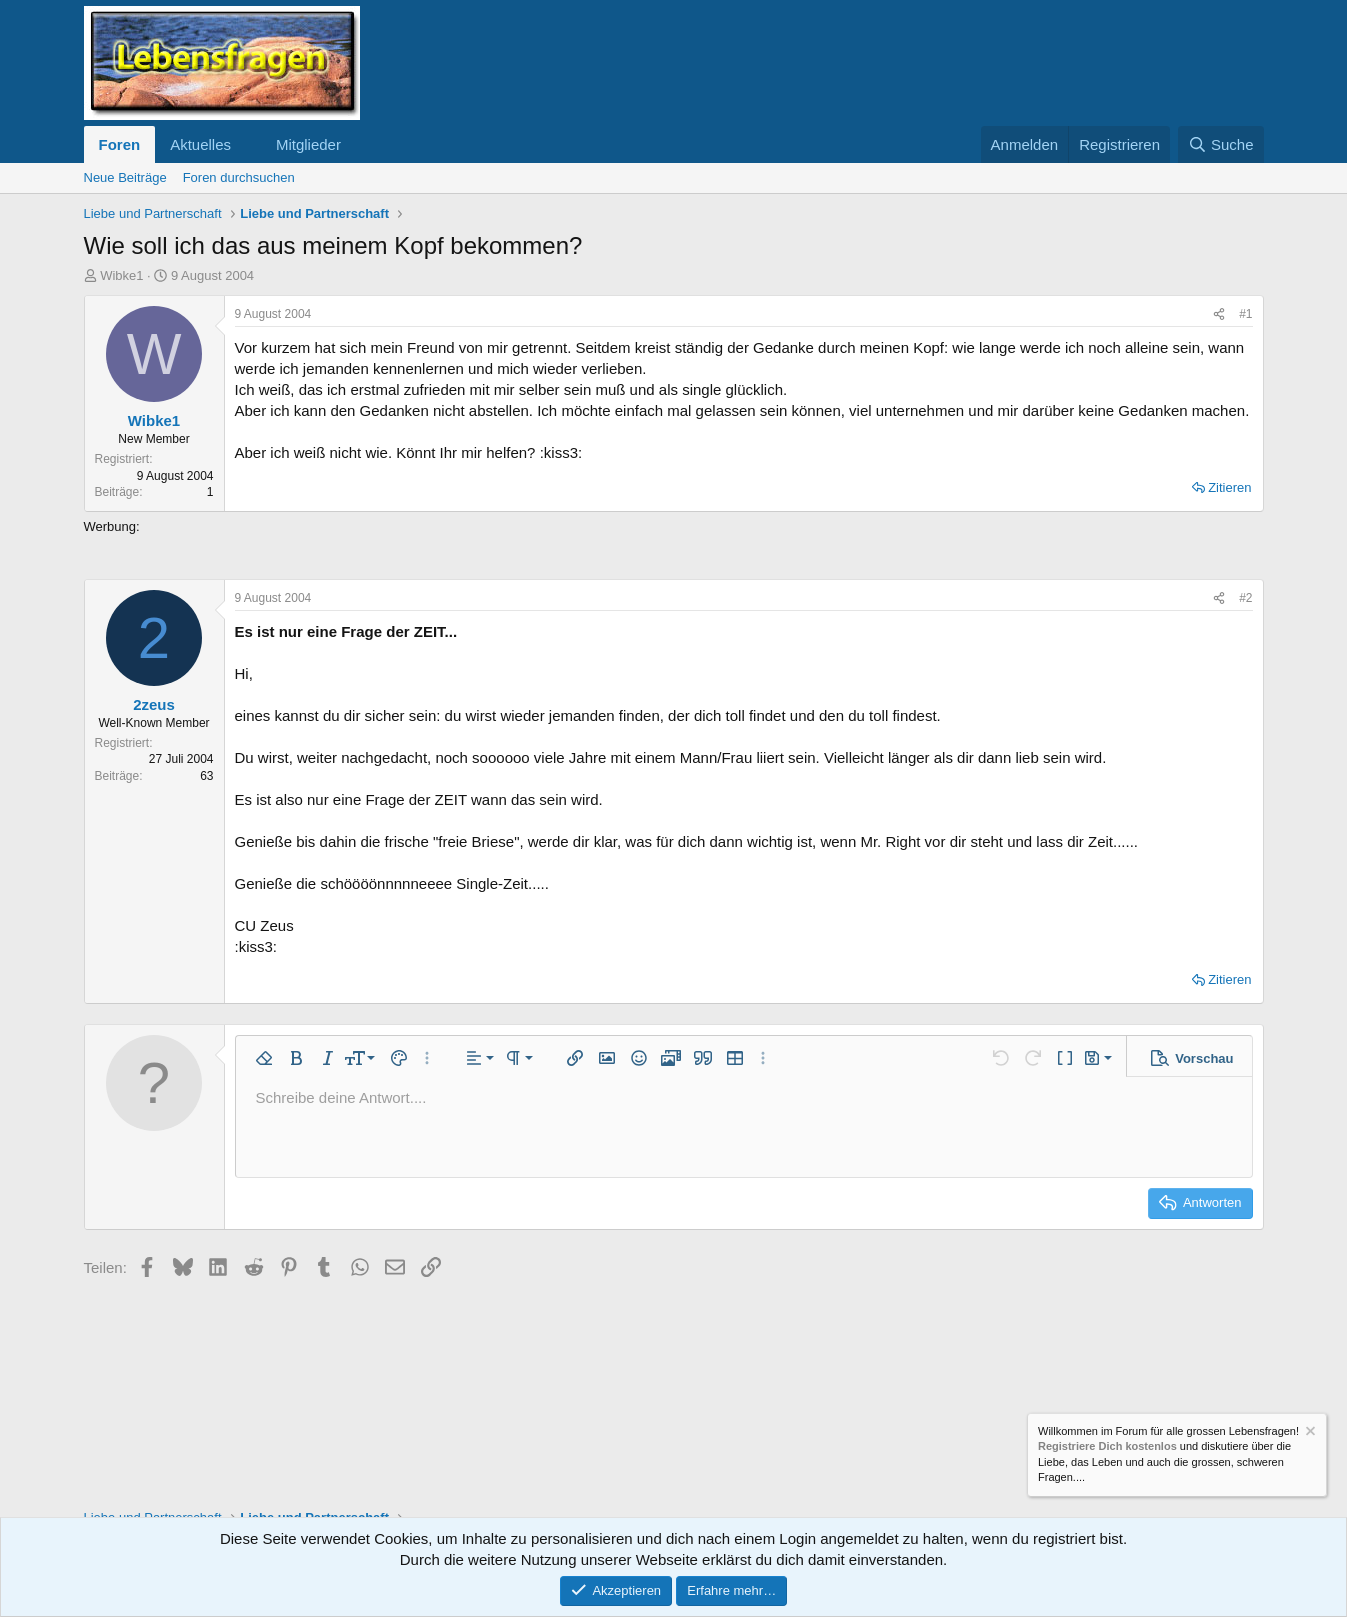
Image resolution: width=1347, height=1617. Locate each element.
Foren (120, 144)
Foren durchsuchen (239, 177)
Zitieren (1229, 487)
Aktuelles (200, 144)
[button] (247, 144)
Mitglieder (308, 144)
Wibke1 (121, 275)
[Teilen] (1219, 314)
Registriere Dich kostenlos (1107, 1447)
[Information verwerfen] (1309, 1433)
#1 (1245, 314)
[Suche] (1221, 144)
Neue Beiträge (125, 177)
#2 (1245, 598)
